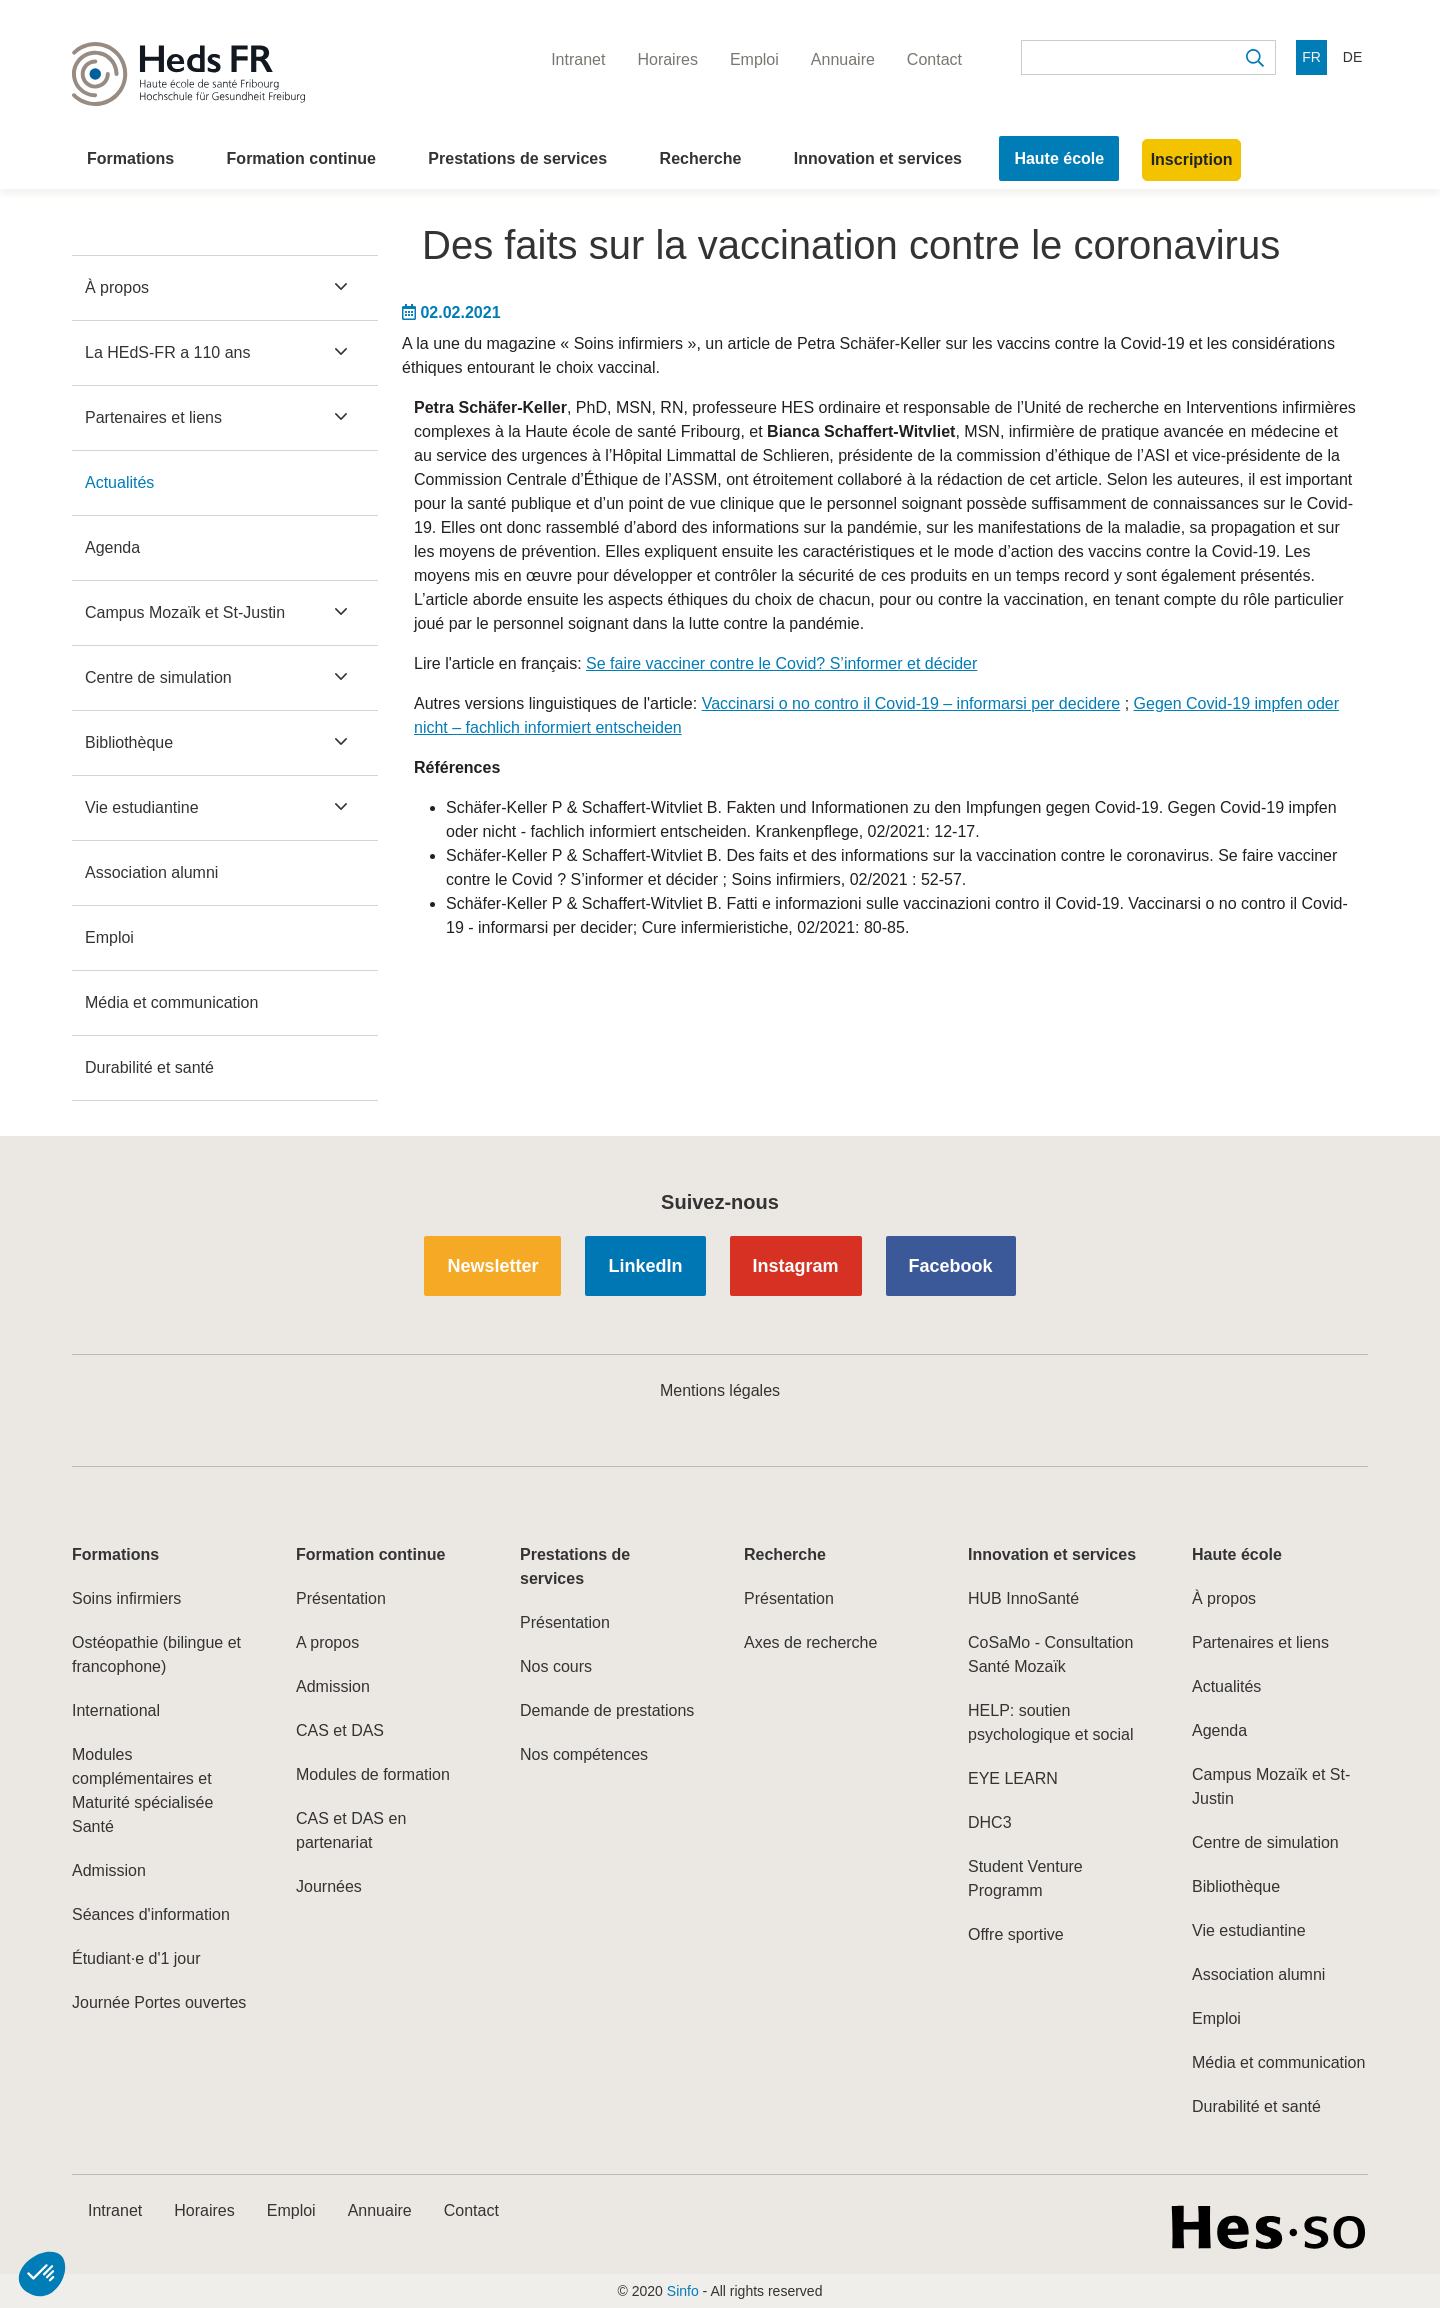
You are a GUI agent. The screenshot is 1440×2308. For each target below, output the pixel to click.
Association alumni (151, 872)
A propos (327, 1642)
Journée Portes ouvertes (159, 2002)
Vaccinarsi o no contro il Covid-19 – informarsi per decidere (911, 703)
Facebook (951, 1266)
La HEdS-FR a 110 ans (167, 352)
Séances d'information (151, 1914)
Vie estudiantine (142, 807)
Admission (109, 1870)
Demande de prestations (607, 1710)
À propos (117, 287)
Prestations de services (517, 158)
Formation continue (301, 158)
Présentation (341, 1598)
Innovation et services (878, 158)
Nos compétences (584, 1754)
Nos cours (556, 1666)
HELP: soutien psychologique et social (1050, 1722)
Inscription (1192, 159)
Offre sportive (1016, 1934)
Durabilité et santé (149, 1067)
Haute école (1059, 158)
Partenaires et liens (153, 417)
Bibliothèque (129, 742)
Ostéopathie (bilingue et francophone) (156, 1654)
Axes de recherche (810, 1642)
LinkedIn (645, 1266)
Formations (130, 158)
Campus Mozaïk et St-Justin (185, 612)
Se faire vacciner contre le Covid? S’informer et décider (781, 663)
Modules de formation (373, 1774)
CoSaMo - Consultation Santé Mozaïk (1050, 1654)
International (116, 1710)
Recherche (701, 158)
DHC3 (990, 1822)
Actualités (119, 482)
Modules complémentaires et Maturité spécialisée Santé (142, 1790)
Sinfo (683, 2291)
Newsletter (492, 1266)
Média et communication (171, 1002)
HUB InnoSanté (1023, 1598)
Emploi (109, 937)
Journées (329, 1886)
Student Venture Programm (1025, 1878)
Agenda (112, 547)
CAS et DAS (340, 1730)
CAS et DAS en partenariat (351, 1830)
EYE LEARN (1013, 1778)
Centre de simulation (158, 677)
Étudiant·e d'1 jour (136, 1958)
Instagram (796, 1266)
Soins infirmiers (126, 1598)
